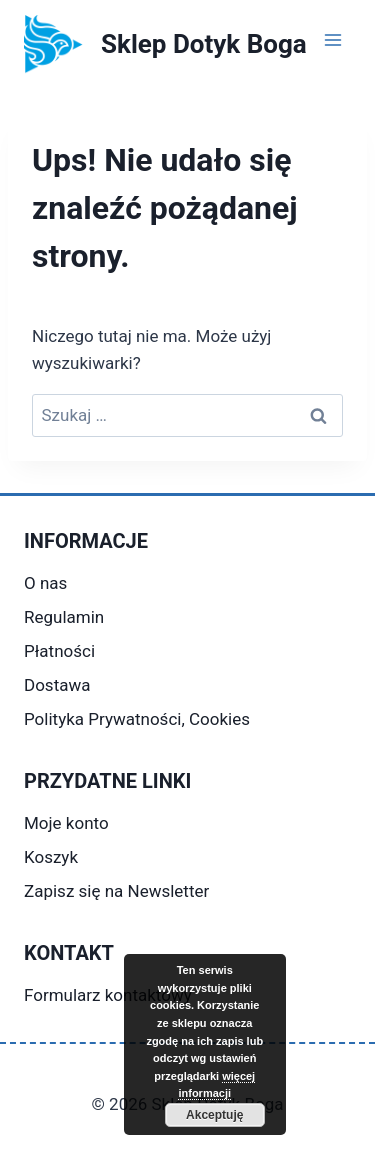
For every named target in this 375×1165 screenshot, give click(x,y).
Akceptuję (214, 1115)
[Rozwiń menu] (332, 39)
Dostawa (57, 685)
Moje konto (66, 823)
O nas (45, 583)
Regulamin (64, 617)
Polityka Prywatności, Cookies (137, 719)
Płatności (59, 651)
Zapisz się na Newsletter (116, 891)
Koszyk (51, 857)
